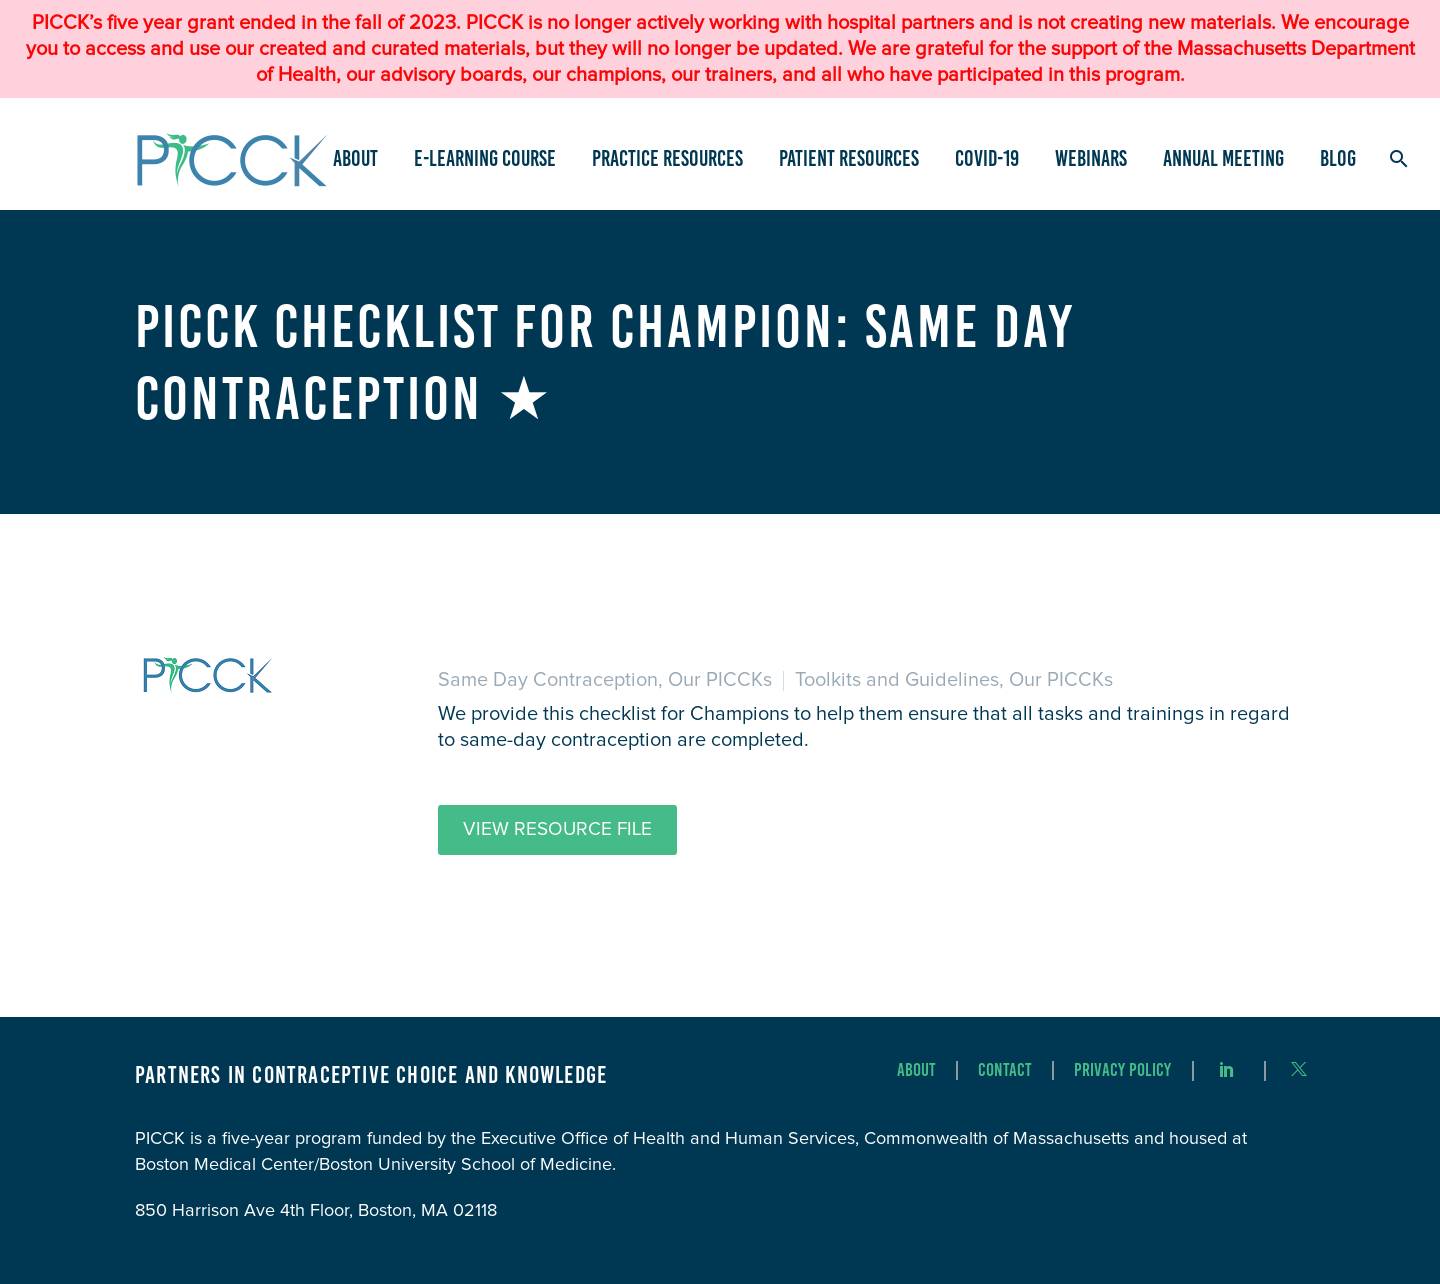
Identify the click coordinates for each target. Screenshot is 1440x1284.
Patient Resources (849, 158)
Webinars (1091, 158)
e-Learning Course (485, 158)
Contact (1005, 1070)
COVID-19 (987, 158)
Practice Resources (667, 158)
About (355, 158)
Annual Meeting (1223, 158)
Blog (1338, 158)
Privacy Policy (1122, 1070)
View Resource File (557, 829)
